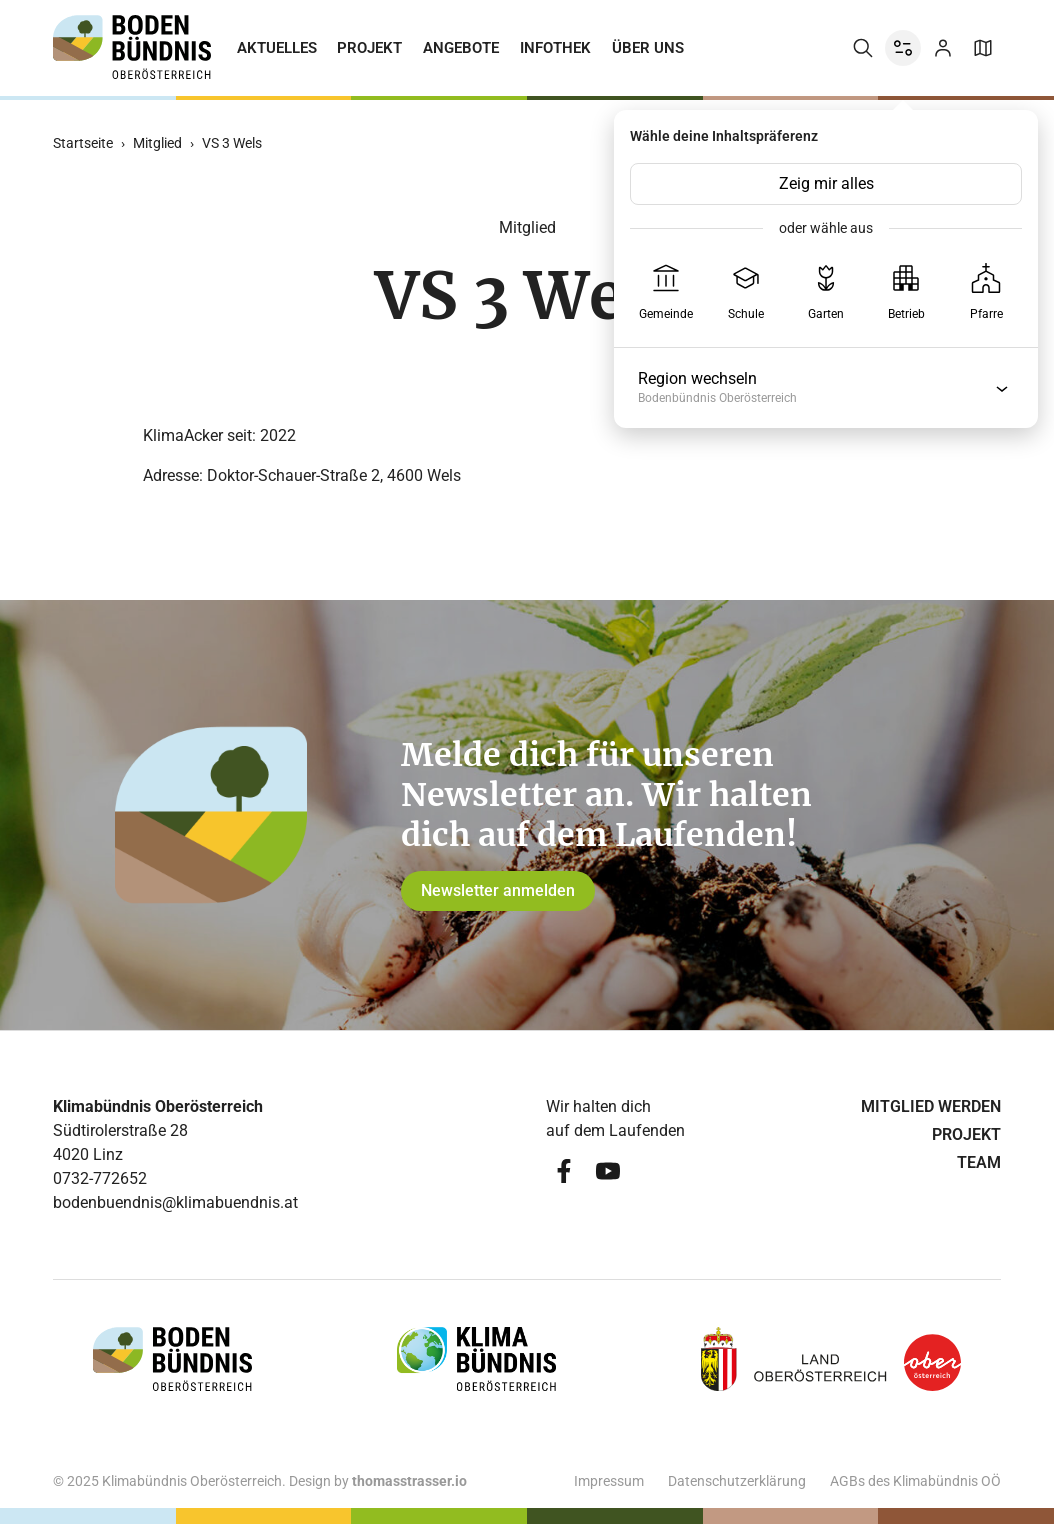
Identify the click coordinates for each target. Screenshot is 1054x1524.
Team (979, 1162)
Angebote (461, 48)
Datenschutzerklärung (737, 1481)
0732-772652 (100, 1178)
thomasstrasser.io (409, 1481)
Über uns (648, 48)
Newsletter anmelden (498, 890)
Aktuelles (277, 48)
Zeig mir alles (826, 183)
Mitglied (157, 143)
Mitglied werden (931, 1106)
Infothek (555, 48)
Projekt (369, 48)
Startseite (83, 143)
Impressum (609, 1481)
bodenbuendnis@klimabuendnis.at (175, 1202)
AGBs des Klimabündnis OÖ (915, 1481)
